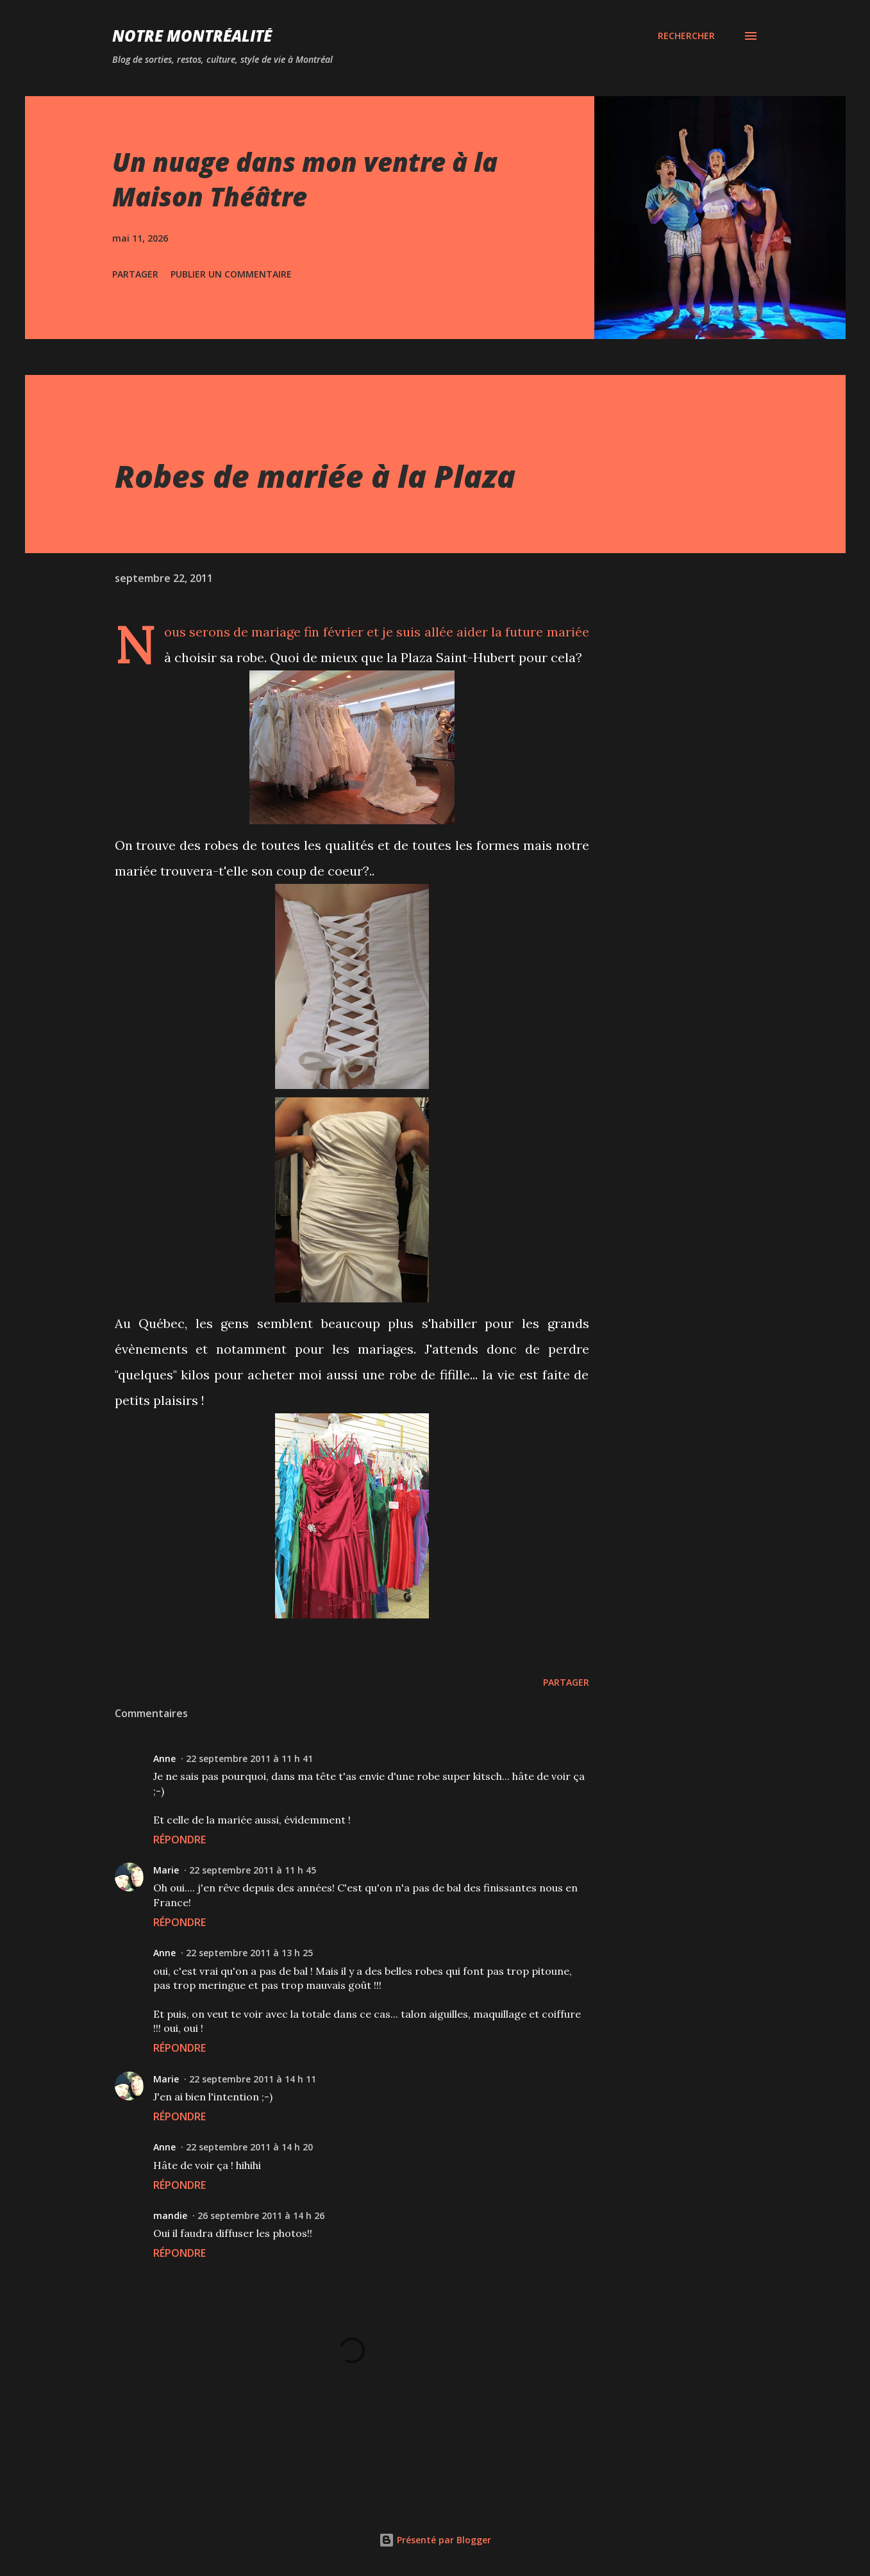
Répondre (179, 1839)
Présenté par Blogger (435, 2540)
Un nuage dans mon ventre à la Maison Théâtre (305, 178)
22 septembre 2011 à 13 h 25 (249, 1953)
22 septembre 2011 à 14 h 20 (249, 2147)
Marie (166, 1870)
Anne (164, 1758)
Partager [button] (135, 274)
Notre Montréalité (192, 35)
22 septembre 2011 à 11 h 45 (252, 1870)
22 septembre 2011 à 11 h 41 (249, 1758)
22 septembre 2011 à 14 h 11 (252, 2079)
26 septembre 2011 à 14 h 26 (260, 2215)
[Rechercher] (686, 36)
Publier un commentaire (231, 274)
